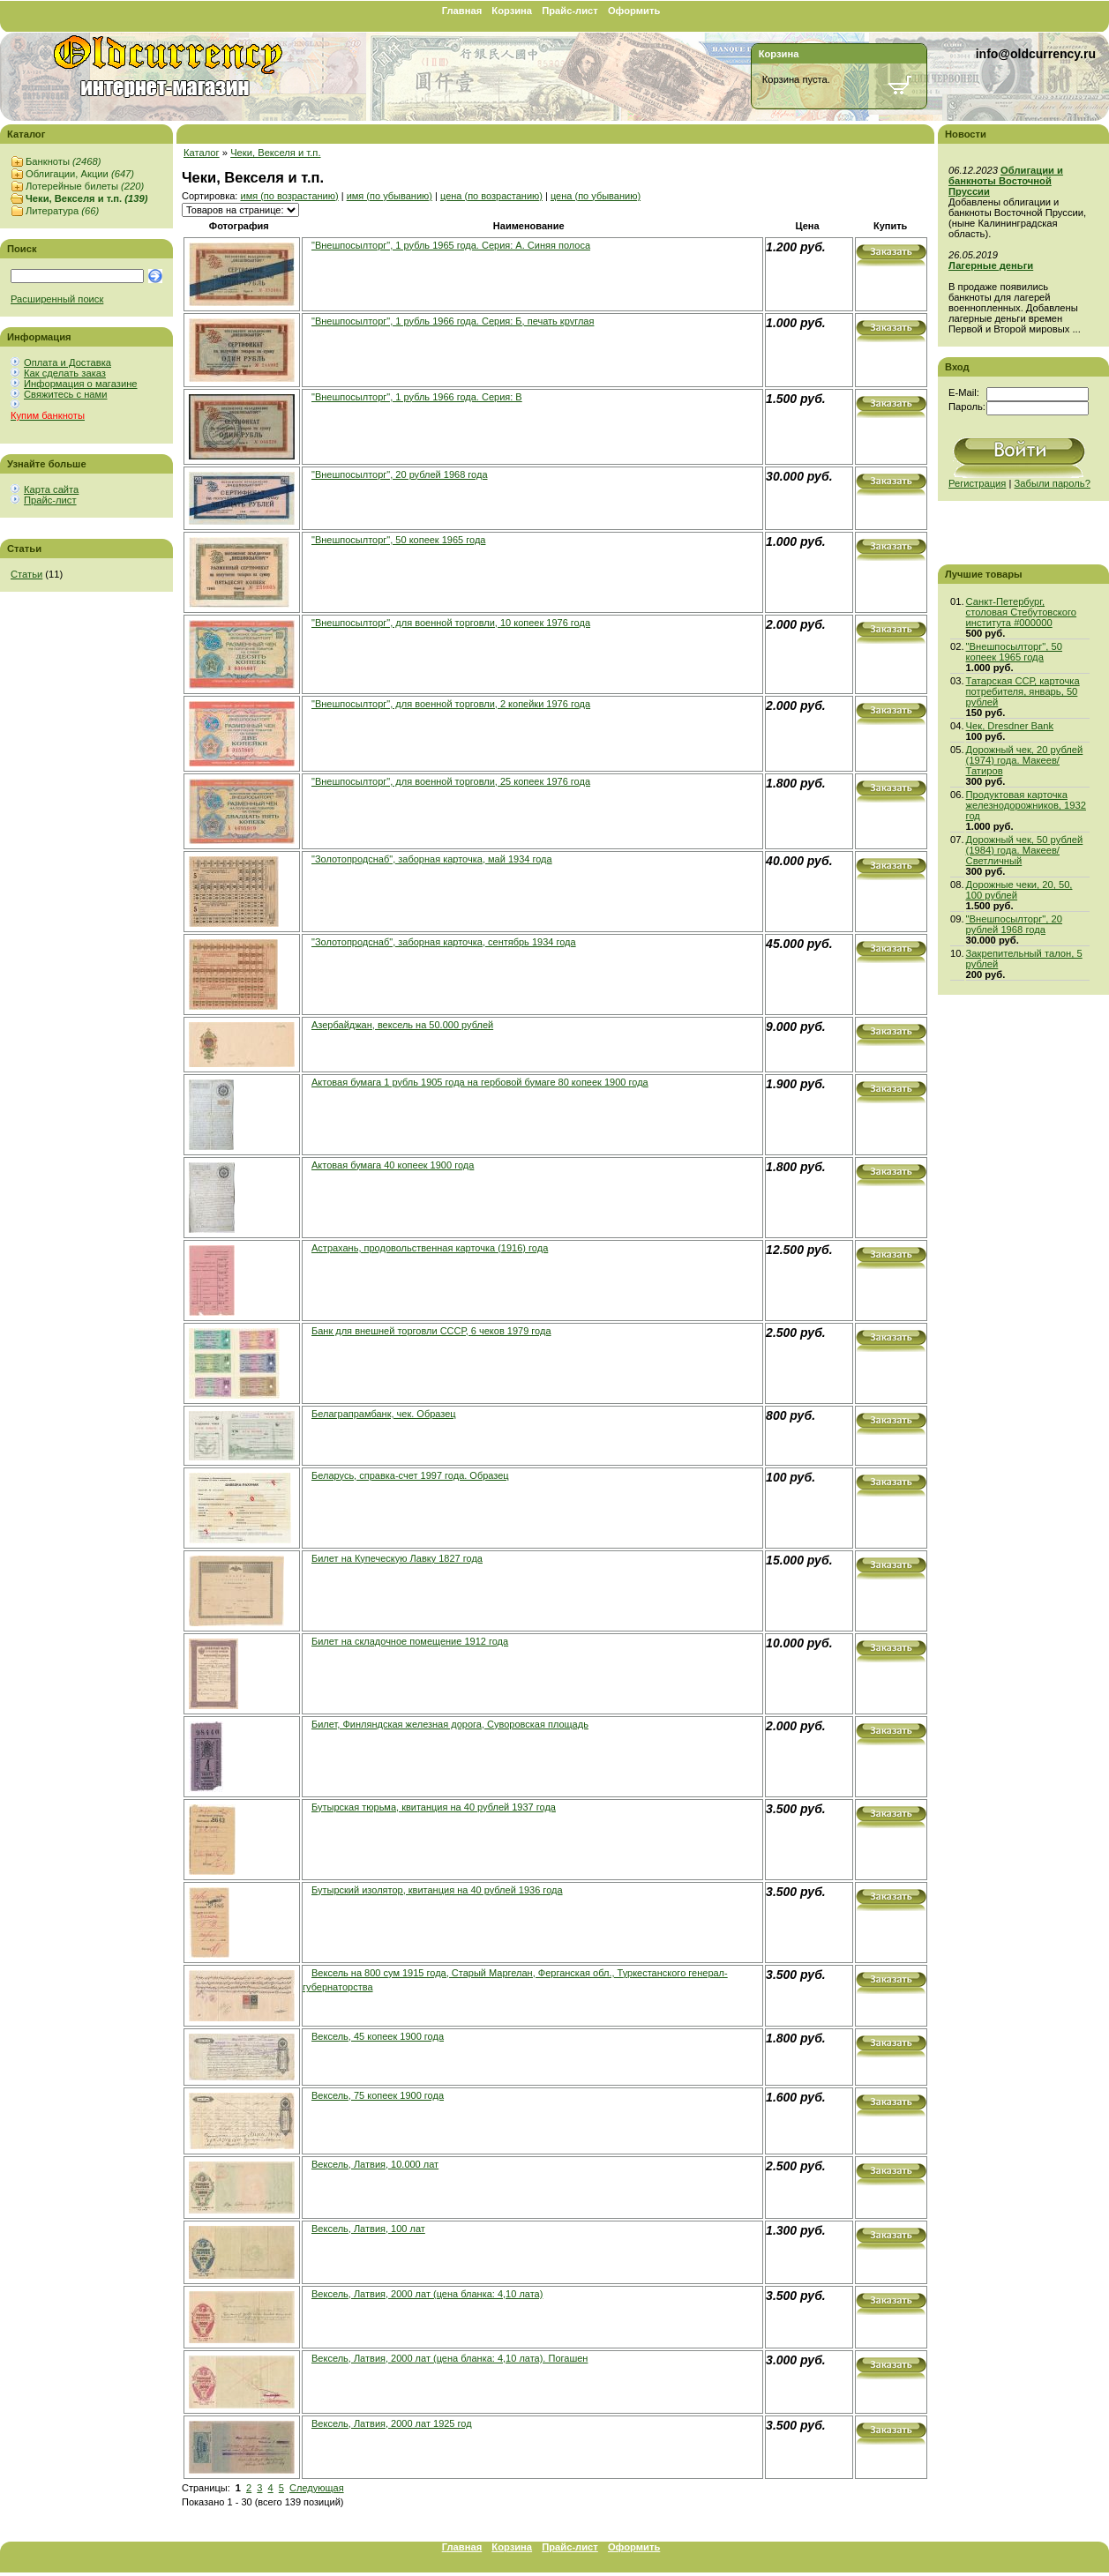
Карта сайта (51, 489)
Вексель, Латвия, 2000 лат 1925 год (391, 2423)
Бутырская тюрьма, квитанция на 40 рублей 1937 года (433, 1807)
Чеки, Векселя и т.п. (86, 198)
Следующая (316, 2488)
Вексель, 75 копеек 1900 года (377, 2095)
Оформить (634, 10)
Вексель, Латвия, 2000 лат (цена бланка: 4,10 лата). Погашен (449, 2358)
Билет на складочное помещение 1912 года (409, 1641)
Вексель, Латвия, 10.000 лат (374, 2164)
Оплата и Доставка (67, 362)
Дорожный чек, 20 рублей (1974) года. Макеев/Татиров (1024, 760)
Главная (462, 10)
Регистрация (977, 483)
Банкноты (63, 161)
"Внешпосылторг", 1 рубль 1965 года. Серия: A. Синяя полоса (450, 245)
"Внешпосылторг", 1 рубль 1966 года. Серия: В (416, 397)
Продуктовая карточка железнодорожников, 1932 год (1026, 805)
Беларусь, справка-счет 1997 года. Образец (410, 1475)
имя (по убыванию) (389, 195)
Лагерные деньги (990, 265)
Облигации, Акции (80, 173)
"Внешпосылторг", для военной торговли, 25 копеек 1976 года (450, 781)
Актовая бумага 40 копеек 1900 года (392, 1165)
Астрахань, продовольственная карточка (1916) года (429, 1248)
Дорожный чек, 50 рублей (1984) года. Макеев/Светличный (1024, 850)
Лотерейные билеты (85, 186)
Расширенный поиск (57, 299)
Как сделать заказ (65, 373)
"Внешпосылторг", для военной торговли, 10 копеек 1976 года (450, 622)
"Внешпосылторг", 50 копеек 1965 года (398, 539)
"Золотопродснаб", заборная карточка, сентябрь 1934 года (443, 942)
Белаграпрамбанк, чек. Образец (383, 1413)
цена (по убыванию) (596, 195)
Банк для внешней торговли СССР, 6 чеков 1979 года (431, 1330)
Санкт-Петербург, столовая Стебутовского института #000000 (1021, 612)
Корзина (511, 10)
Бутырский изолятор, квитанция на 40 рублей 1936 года (437, 1890)
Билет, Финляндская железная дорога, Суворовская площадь (449, 1724)
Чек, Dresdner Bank (1009, 726)
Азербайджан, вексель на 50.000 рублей (402, 1024)
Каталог (202, 152)
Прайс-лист (570, 10)
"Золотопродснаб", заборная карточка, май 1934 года (431, 859)
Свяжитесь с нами (65, 394)
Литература (62, 210)
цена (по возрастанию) (491, 195)
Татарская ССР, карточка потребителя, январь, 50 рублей (1023, 691)
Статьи (26, 574)
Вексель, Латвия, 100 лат (368, 2228)
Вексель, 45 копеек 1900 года (377, 2036)
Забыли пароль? (1052, 483)
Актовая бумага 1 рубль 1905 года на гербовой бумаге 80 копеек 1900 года (479, 1082)
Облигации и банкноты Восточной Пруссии (1005, 181)
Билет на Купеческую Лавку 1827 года (397, 1558)
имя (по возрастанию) (289, 195)
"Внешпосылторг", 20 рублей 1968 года (399, 474)
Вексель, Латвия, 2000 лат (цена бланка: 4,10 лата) (427, 2294)
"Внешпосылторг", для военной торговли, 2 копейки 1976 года (450, 703)
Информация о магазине (81, 383)
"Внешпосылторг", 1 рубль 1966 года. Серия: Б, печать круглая (452, 321)
